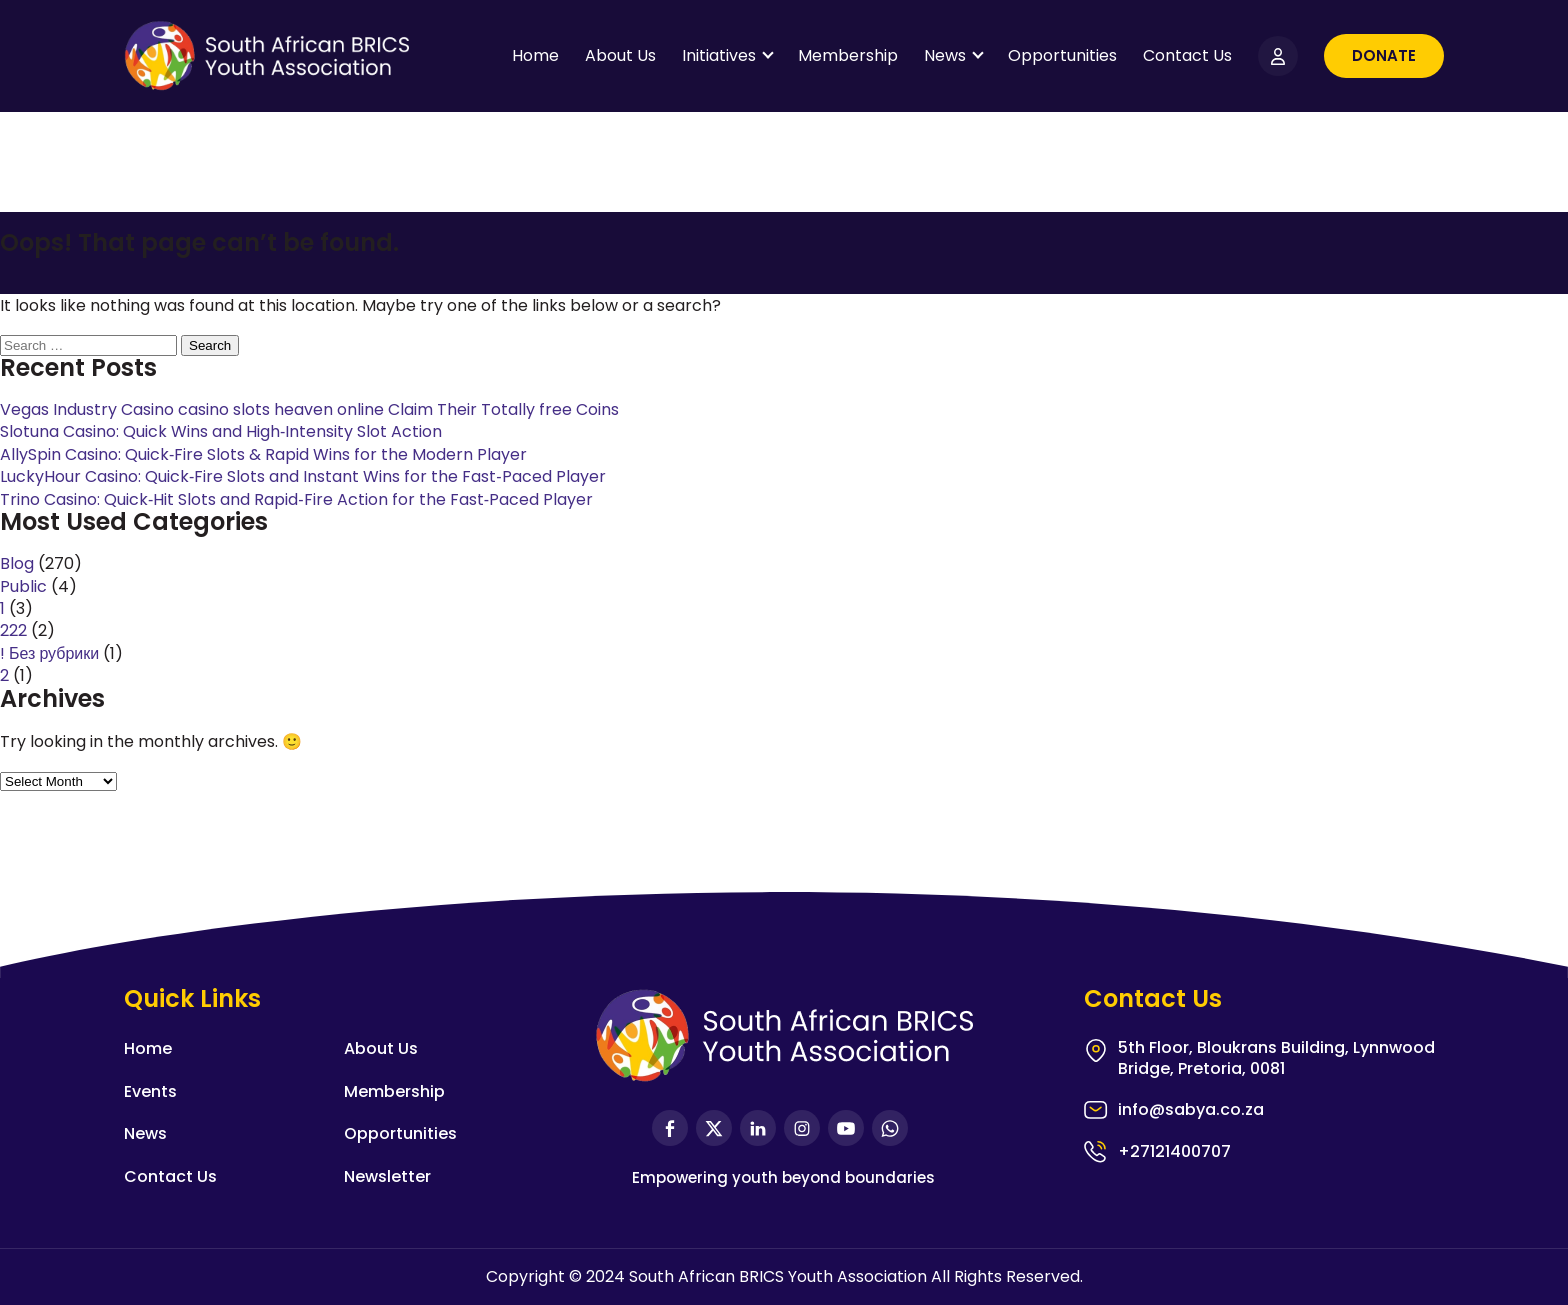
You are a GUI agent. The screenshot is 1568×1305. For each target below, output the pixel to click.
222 (13, 630)
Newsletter (387, 1176)
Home (535, 55)
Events (150, 1091)
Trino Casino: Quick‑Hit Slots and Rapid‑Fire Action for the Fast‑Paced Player (296, 499)
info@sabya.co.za (1191, 1110)
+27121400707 (1174, 1151)
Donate (1384, 55)
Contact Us (1187, 55)
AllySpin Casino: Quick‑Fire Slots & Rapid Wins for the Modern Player (263, 454)
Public (23, 586)
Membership (848, 55)
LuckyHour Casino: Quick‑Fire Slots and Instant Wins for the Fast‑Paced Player (303, 476)
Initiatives (719, 55)
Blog (17, 563)
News (945, 55)
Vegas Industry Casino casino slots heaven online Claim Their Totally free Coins (309, 409)
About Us (620, 55)
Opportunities (1062, 55)
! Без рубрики (49, 653)
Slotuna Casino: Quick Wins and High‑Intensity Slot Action (221, 431)
